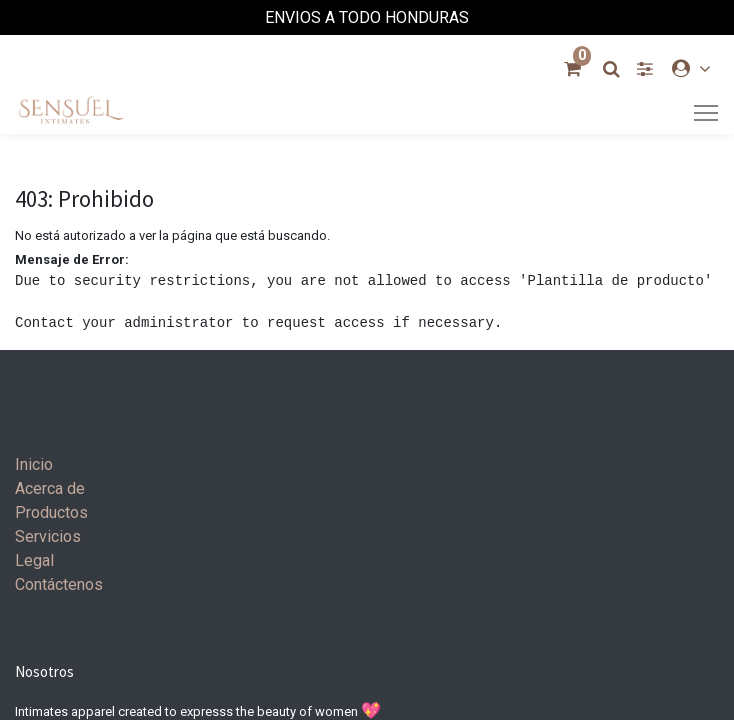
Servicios (48, 536)
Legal (34, 560)
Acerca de (50, 488)
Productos (51, 512)
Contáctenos (59, 584)
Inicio (34, 464)
